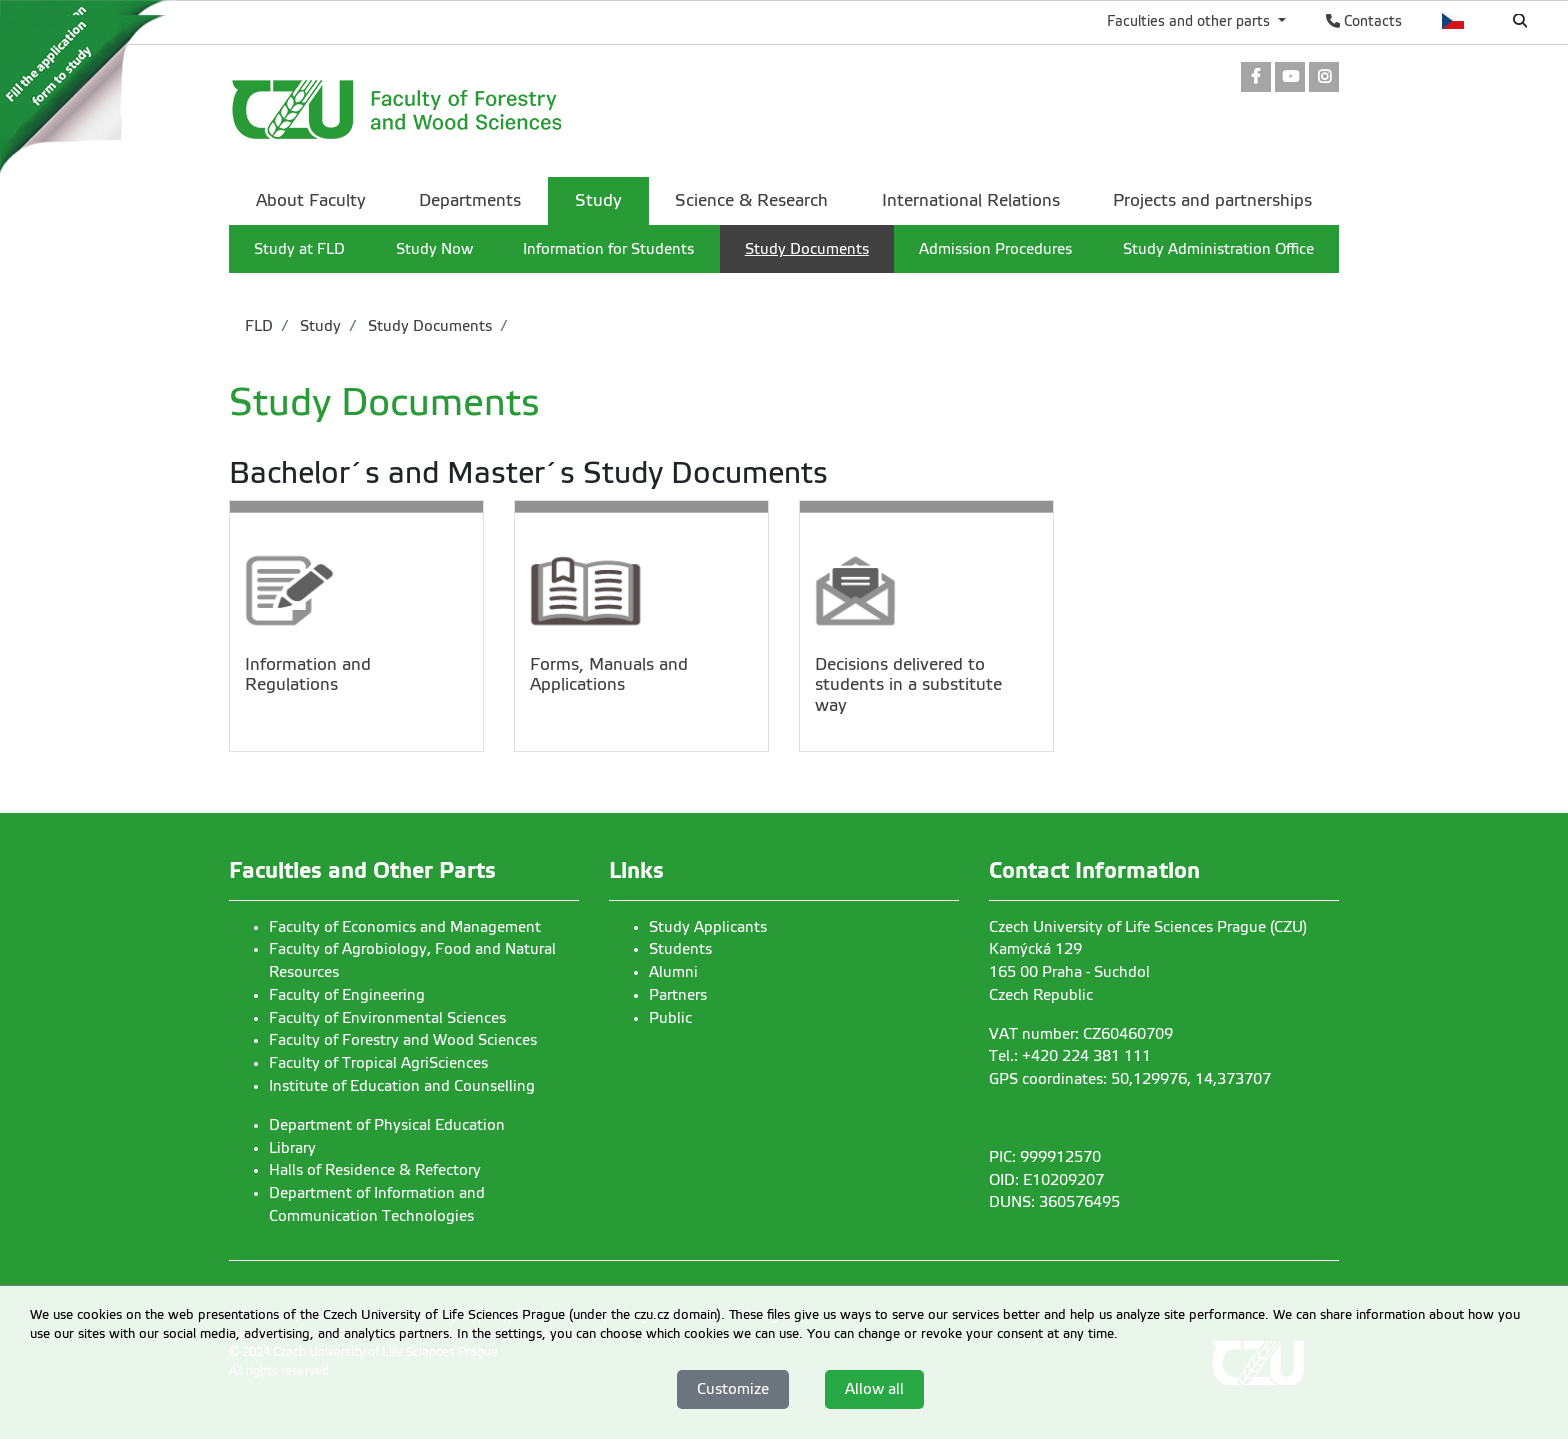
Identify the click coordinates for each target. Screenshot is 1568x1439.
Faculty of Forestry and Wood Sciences (403, 1040)
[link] (1256, 78)
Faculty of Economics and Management (405, 927)
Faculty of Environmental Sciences (387, 1018)
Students (680, 949)
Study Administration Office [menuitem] (1218, 249)
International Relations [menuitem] (971, 200)
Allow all (874, 1389)
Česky (1453, 21)
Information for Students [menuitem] (608, 249)
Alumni (673, 972)
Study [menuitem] (598, 200)
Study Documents (428, 326)
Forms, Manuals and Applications (609, 674)
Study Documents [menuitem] (807, 249)
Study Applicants (708, 927)
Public (670, 1018)
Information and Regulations (308, 674)
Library (292, 1148)
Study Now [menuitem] (434, 249)
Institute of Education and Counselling (402, 1086)
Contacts (1364, 21)
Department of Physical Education (387, 1125)
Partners (678, 995)
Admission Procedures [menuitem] (995, 249)
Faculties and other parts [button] (1190, 21)
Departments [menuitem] (470, 200)
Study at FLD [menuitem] (299, 249)
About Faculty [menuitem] (311, 200)
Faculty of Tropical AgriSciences (378, 1063)
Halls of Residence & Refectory (375, 1170)
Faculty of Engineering (347, 995)
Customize (733, 1389)
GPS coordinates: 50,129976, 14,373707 (1130, 1079)
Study (318, 326)
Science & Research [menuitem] (751, 200)
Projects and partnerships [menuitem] (1212, 200)
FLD (259, 326)
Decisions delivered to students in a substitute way (908, 685)
